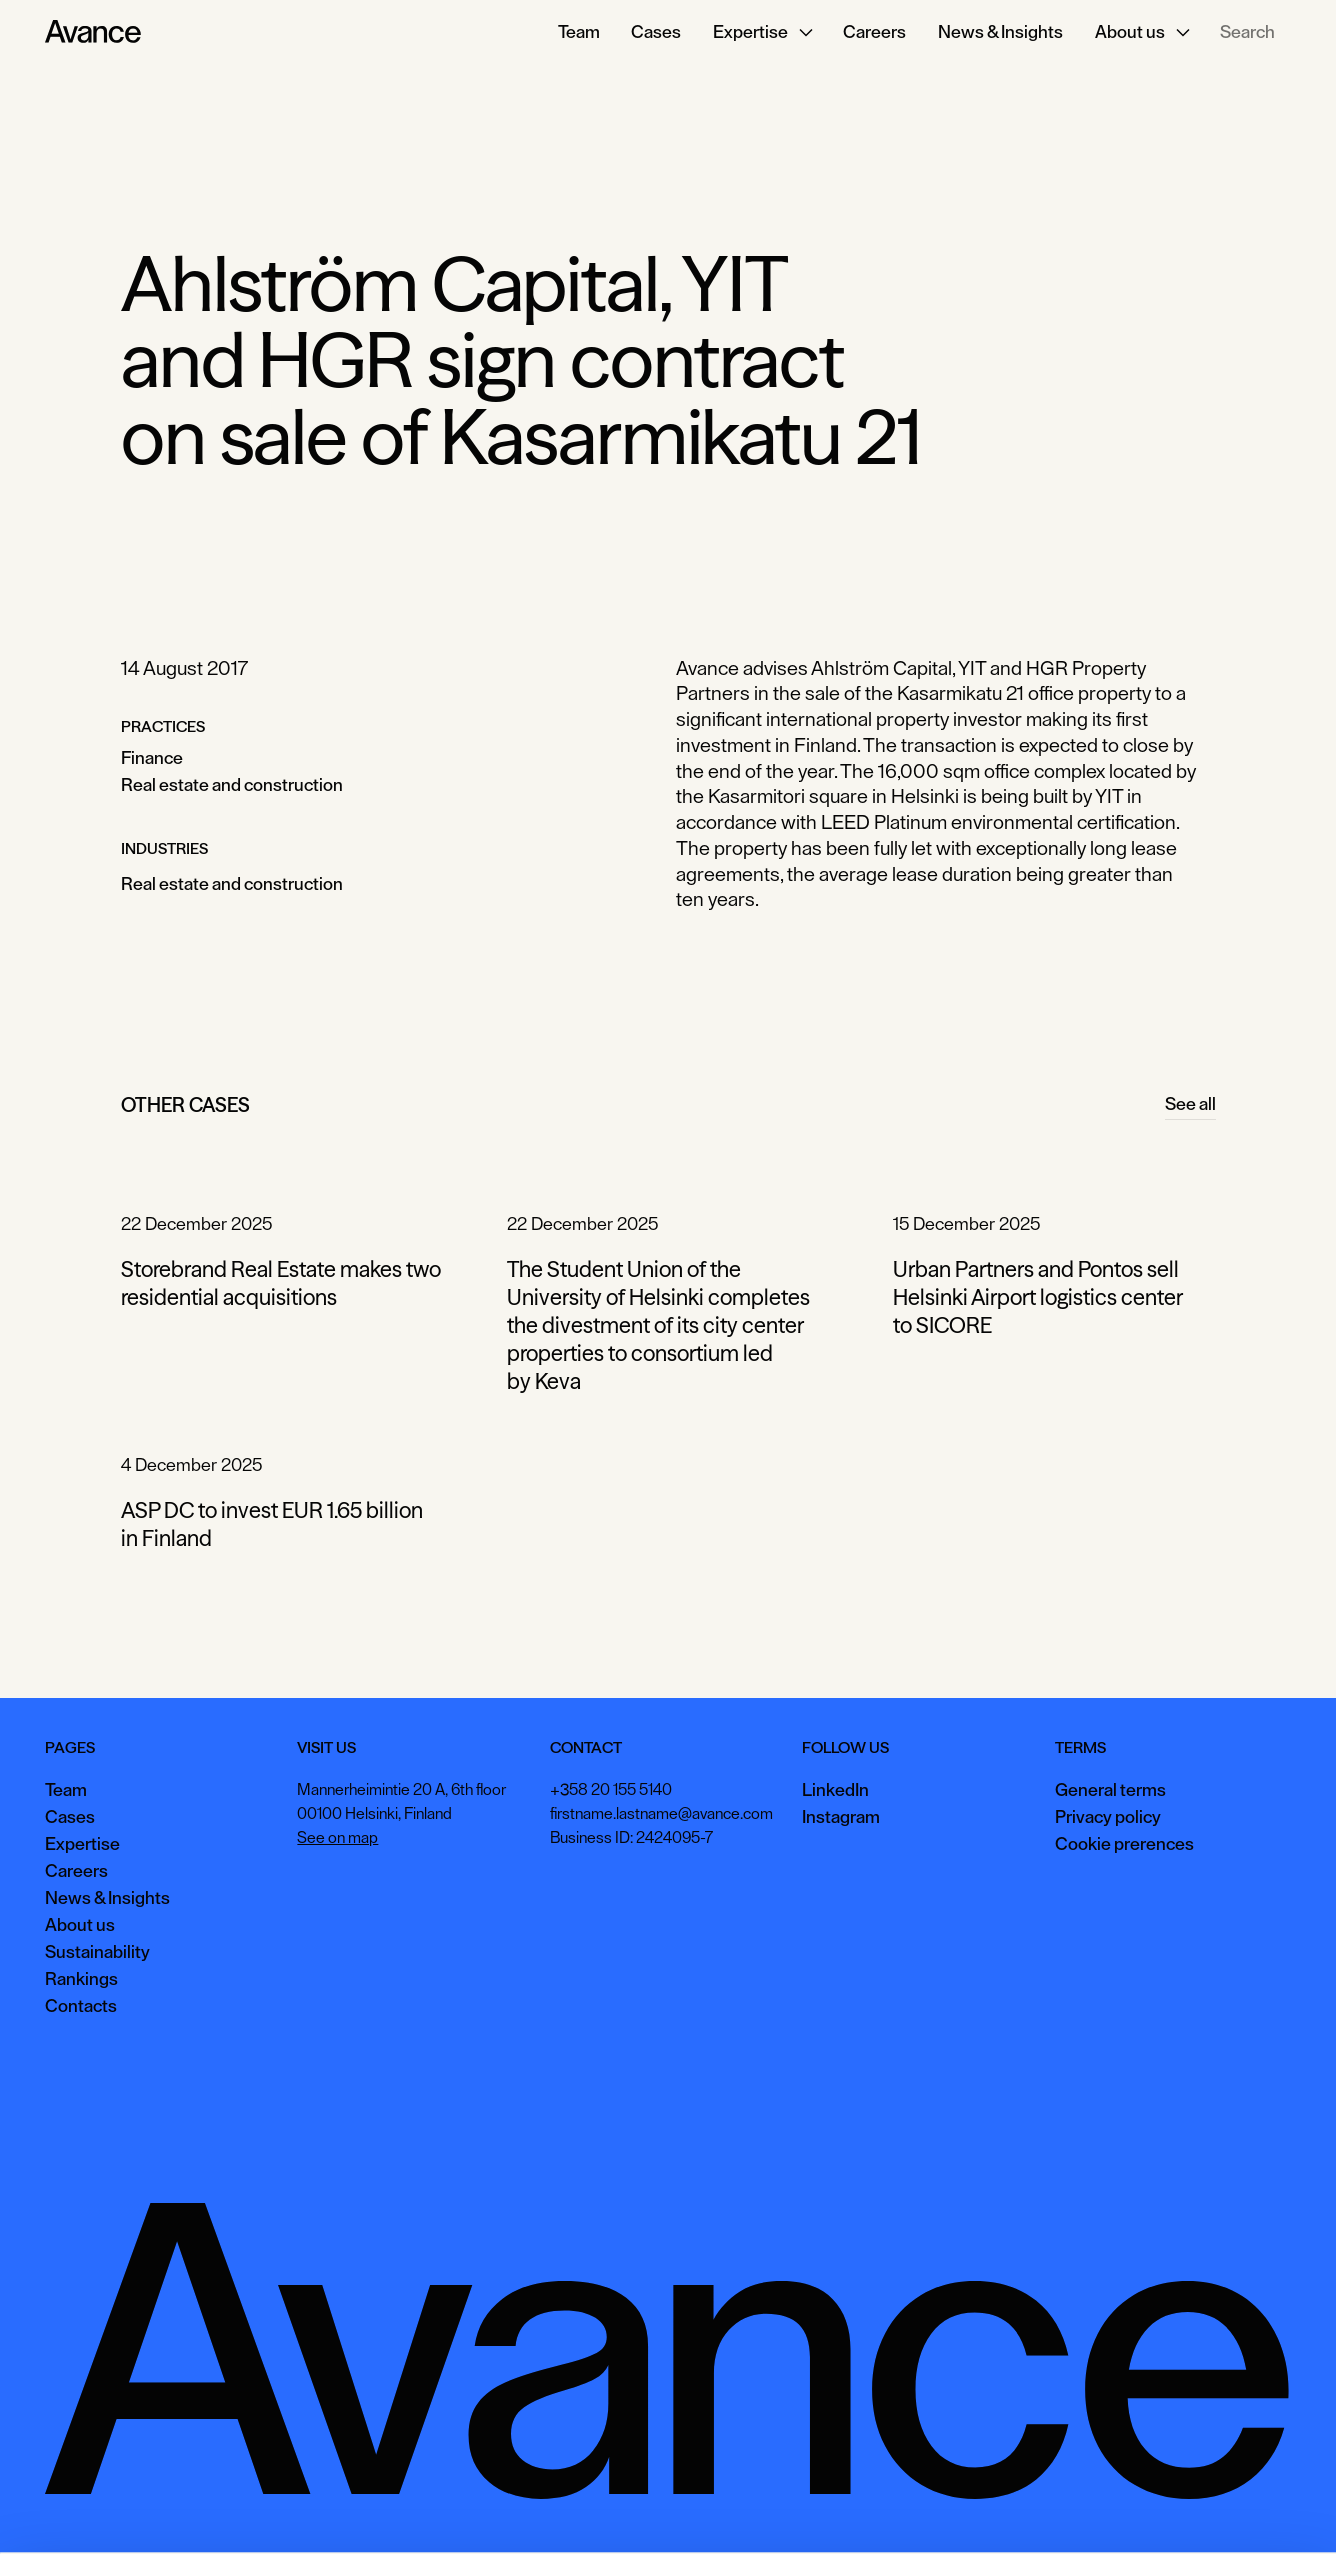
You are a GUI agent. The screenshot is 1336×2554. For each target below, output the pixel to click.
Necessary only (1250, 2508)
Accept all (981, 2508)
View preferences (1107, 2508)
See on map (337, 1838)
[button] (762, 32)
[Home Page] (93, 32)
